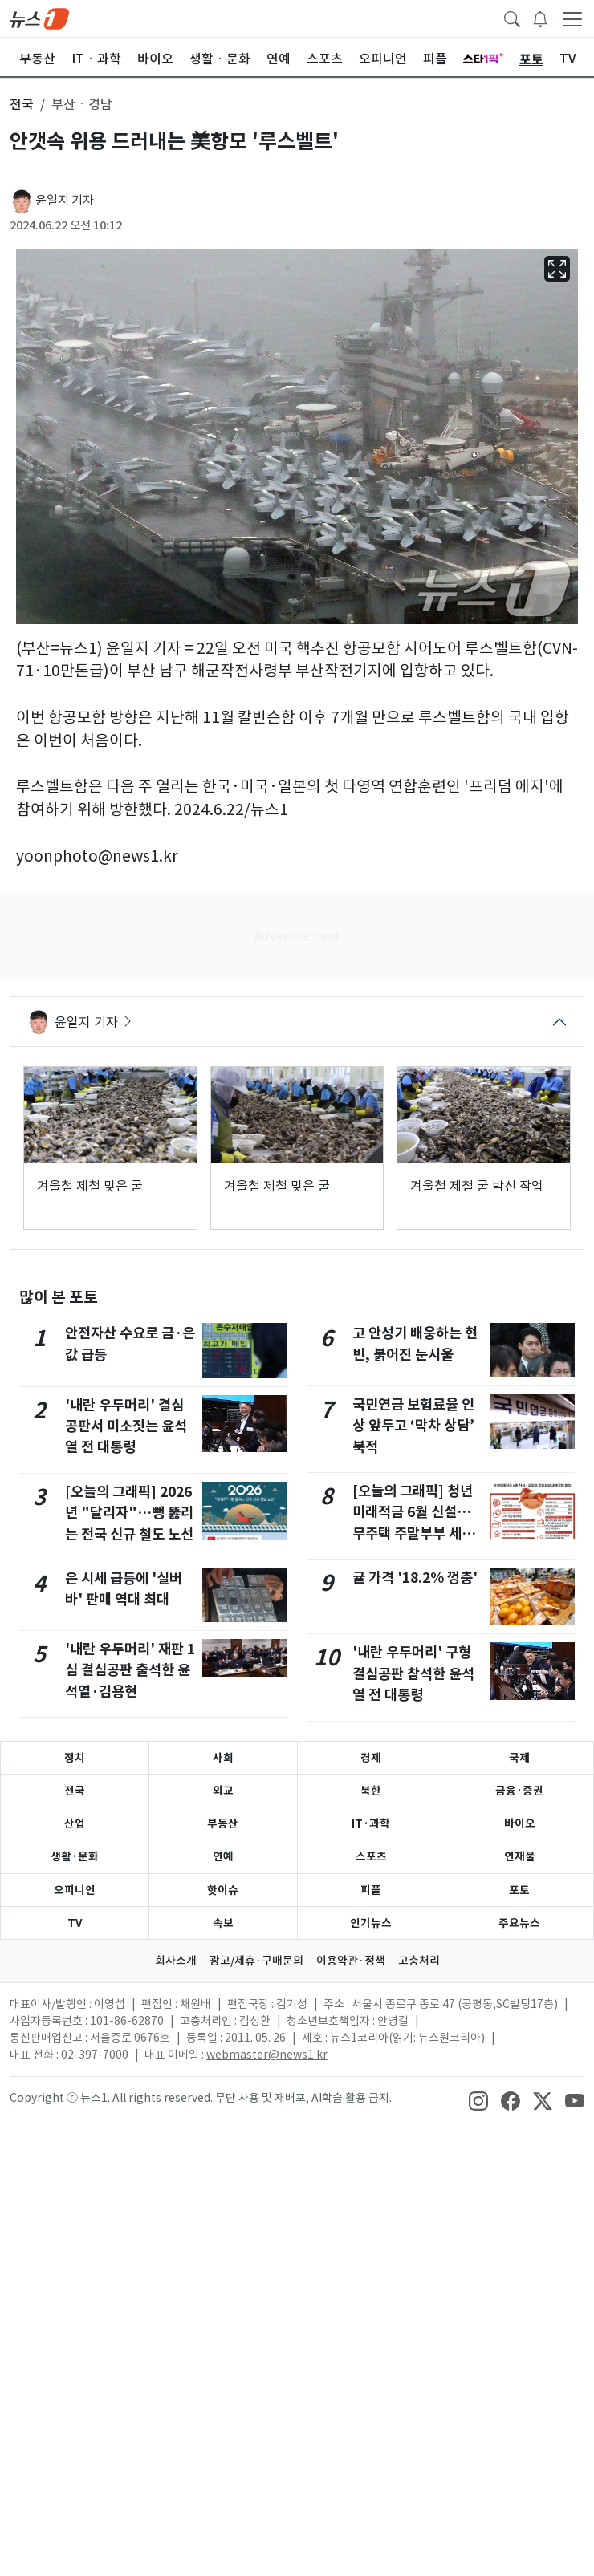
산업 (74, 1823)
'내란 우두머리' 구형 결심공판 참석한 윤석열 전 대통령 (413, 1673)
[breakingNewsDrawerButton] (540, 18)
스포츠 (371, 1856)
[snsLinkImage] (478, 2099)
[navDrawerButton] (572, 18)
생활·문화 (75, 1856)
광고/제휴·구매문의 (256, 1960)
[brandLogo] (39, 17)
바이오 (519, 1823)
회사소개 (176, 1960)
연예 (223, 1856)
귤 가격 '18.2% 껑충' (415, 1577)
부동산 (222, 1823)
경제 (370, 1757)
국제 (519, 1757)
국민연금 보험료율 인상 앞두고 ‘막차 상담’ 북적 (413, 1425)
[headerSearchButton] (512, 18)
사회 (223, 1757)
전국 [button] (22, 104)
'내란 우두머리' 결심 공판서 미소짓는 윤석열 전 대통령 (126, 1426)
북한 (370, 1790)
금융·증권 (519, 1790)
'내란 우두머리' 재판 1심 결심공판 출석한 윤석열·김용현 (130, 1670)
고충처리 (419, 1960)
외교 (223, 1790)
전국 (74, 1790)
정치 (74, 1757)
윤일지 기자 (64, 200)
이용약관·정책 (350, 1960)
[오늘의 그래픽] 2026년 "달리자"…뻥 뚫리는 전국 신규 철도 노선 (129, 1513)
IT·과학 (371, 1823)
